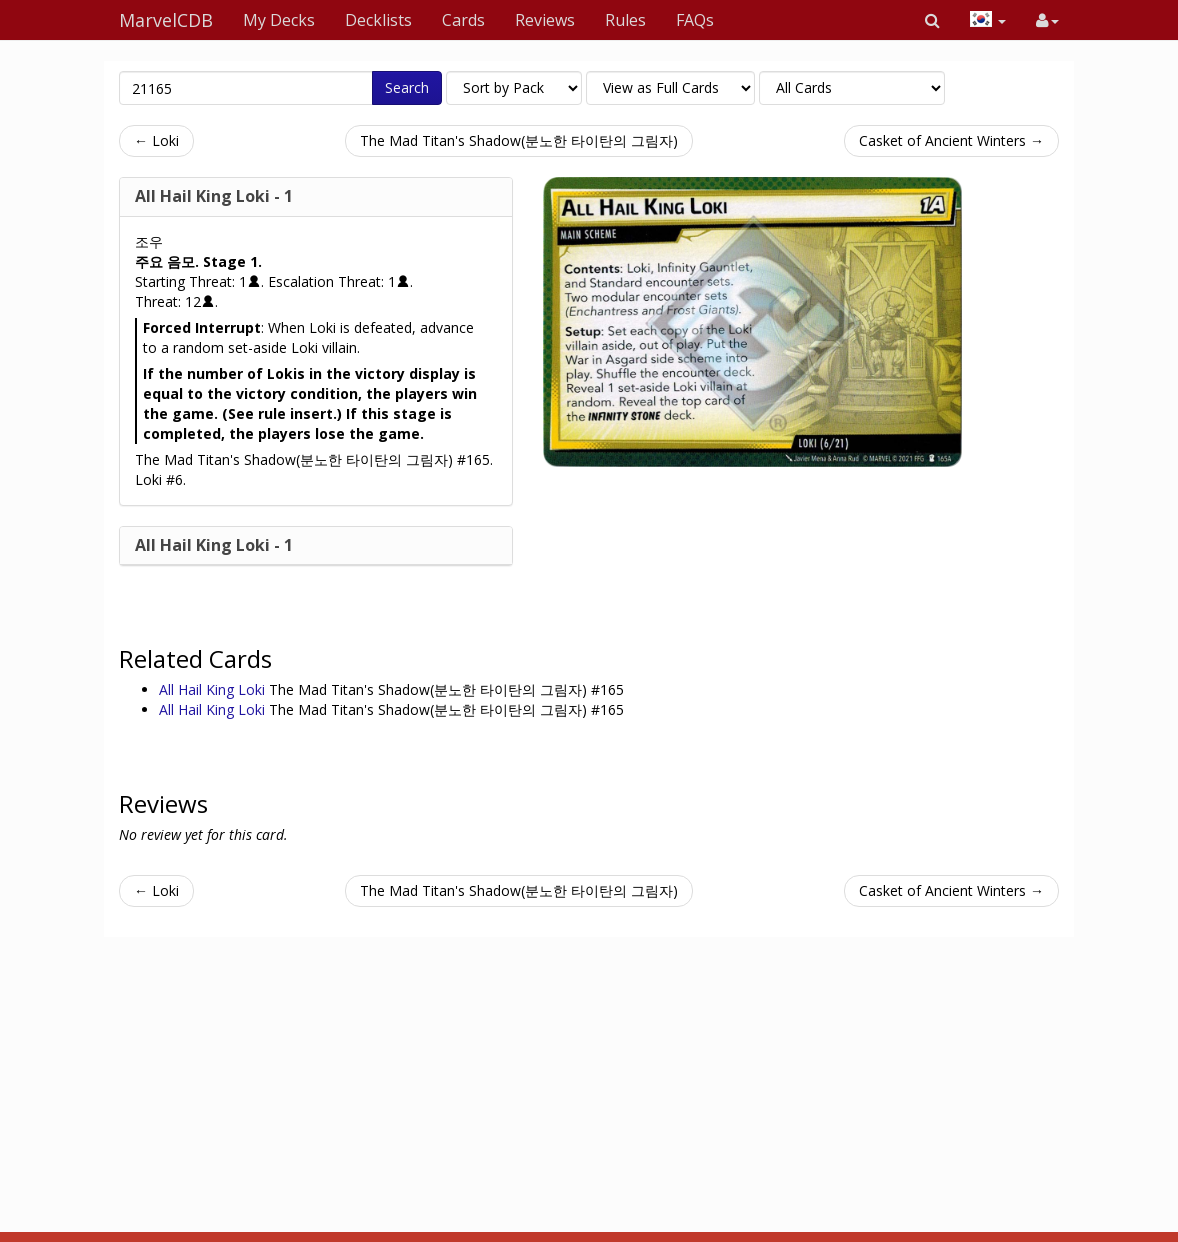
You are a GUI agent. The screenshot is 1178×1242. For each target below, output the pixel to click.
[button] (932, 20)
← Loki (156, 140)
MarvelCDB (166, 20)
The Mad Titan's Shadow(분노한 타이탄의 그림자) (519, 140)
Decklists (378, 20)
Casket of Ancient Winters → (951, 140)
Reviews (545, 20)
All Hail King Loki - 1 (214, 196)
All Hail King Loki (214, 689)
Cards (463, 20)
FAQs (695, 20)
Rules (625, 20)
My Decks (279, 20)
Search (407, 87)
